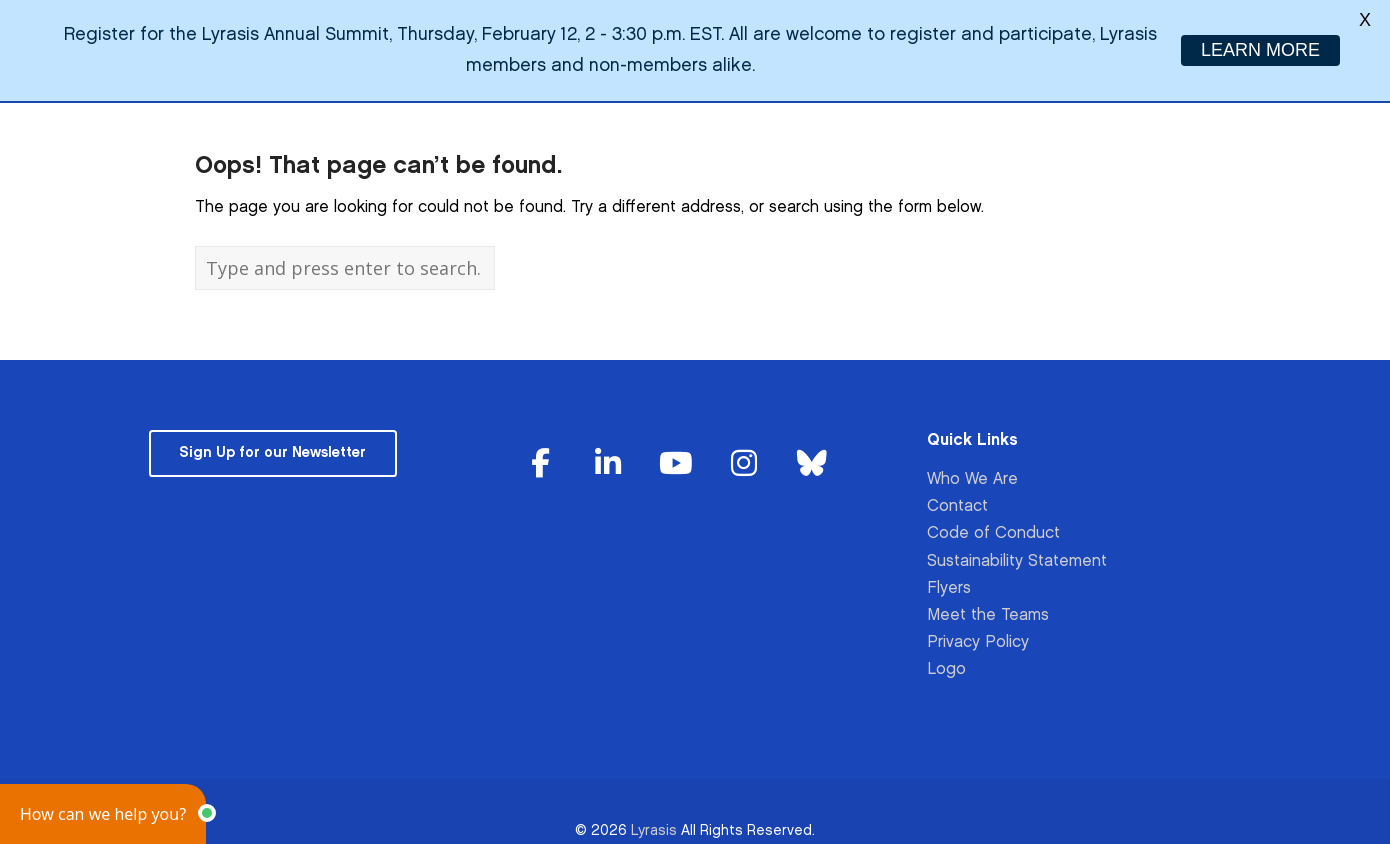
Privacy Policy (978, 628)
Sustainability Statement (1017, 547)
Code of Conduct (993, 520)
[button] (103, 814)
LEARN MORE (1260, 50)
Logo (946, 656)
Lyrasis (654, 816)
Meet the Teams (988, 601)
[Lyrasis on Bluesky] (812, 450)
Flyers (949, 574)
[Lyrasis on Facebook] (541, 450)
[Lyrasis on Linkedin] (609, 450)
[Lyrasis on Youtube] (676, 450)
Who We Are (972, 465)
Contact (957, 493)
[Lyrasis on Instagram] (744, 450)
